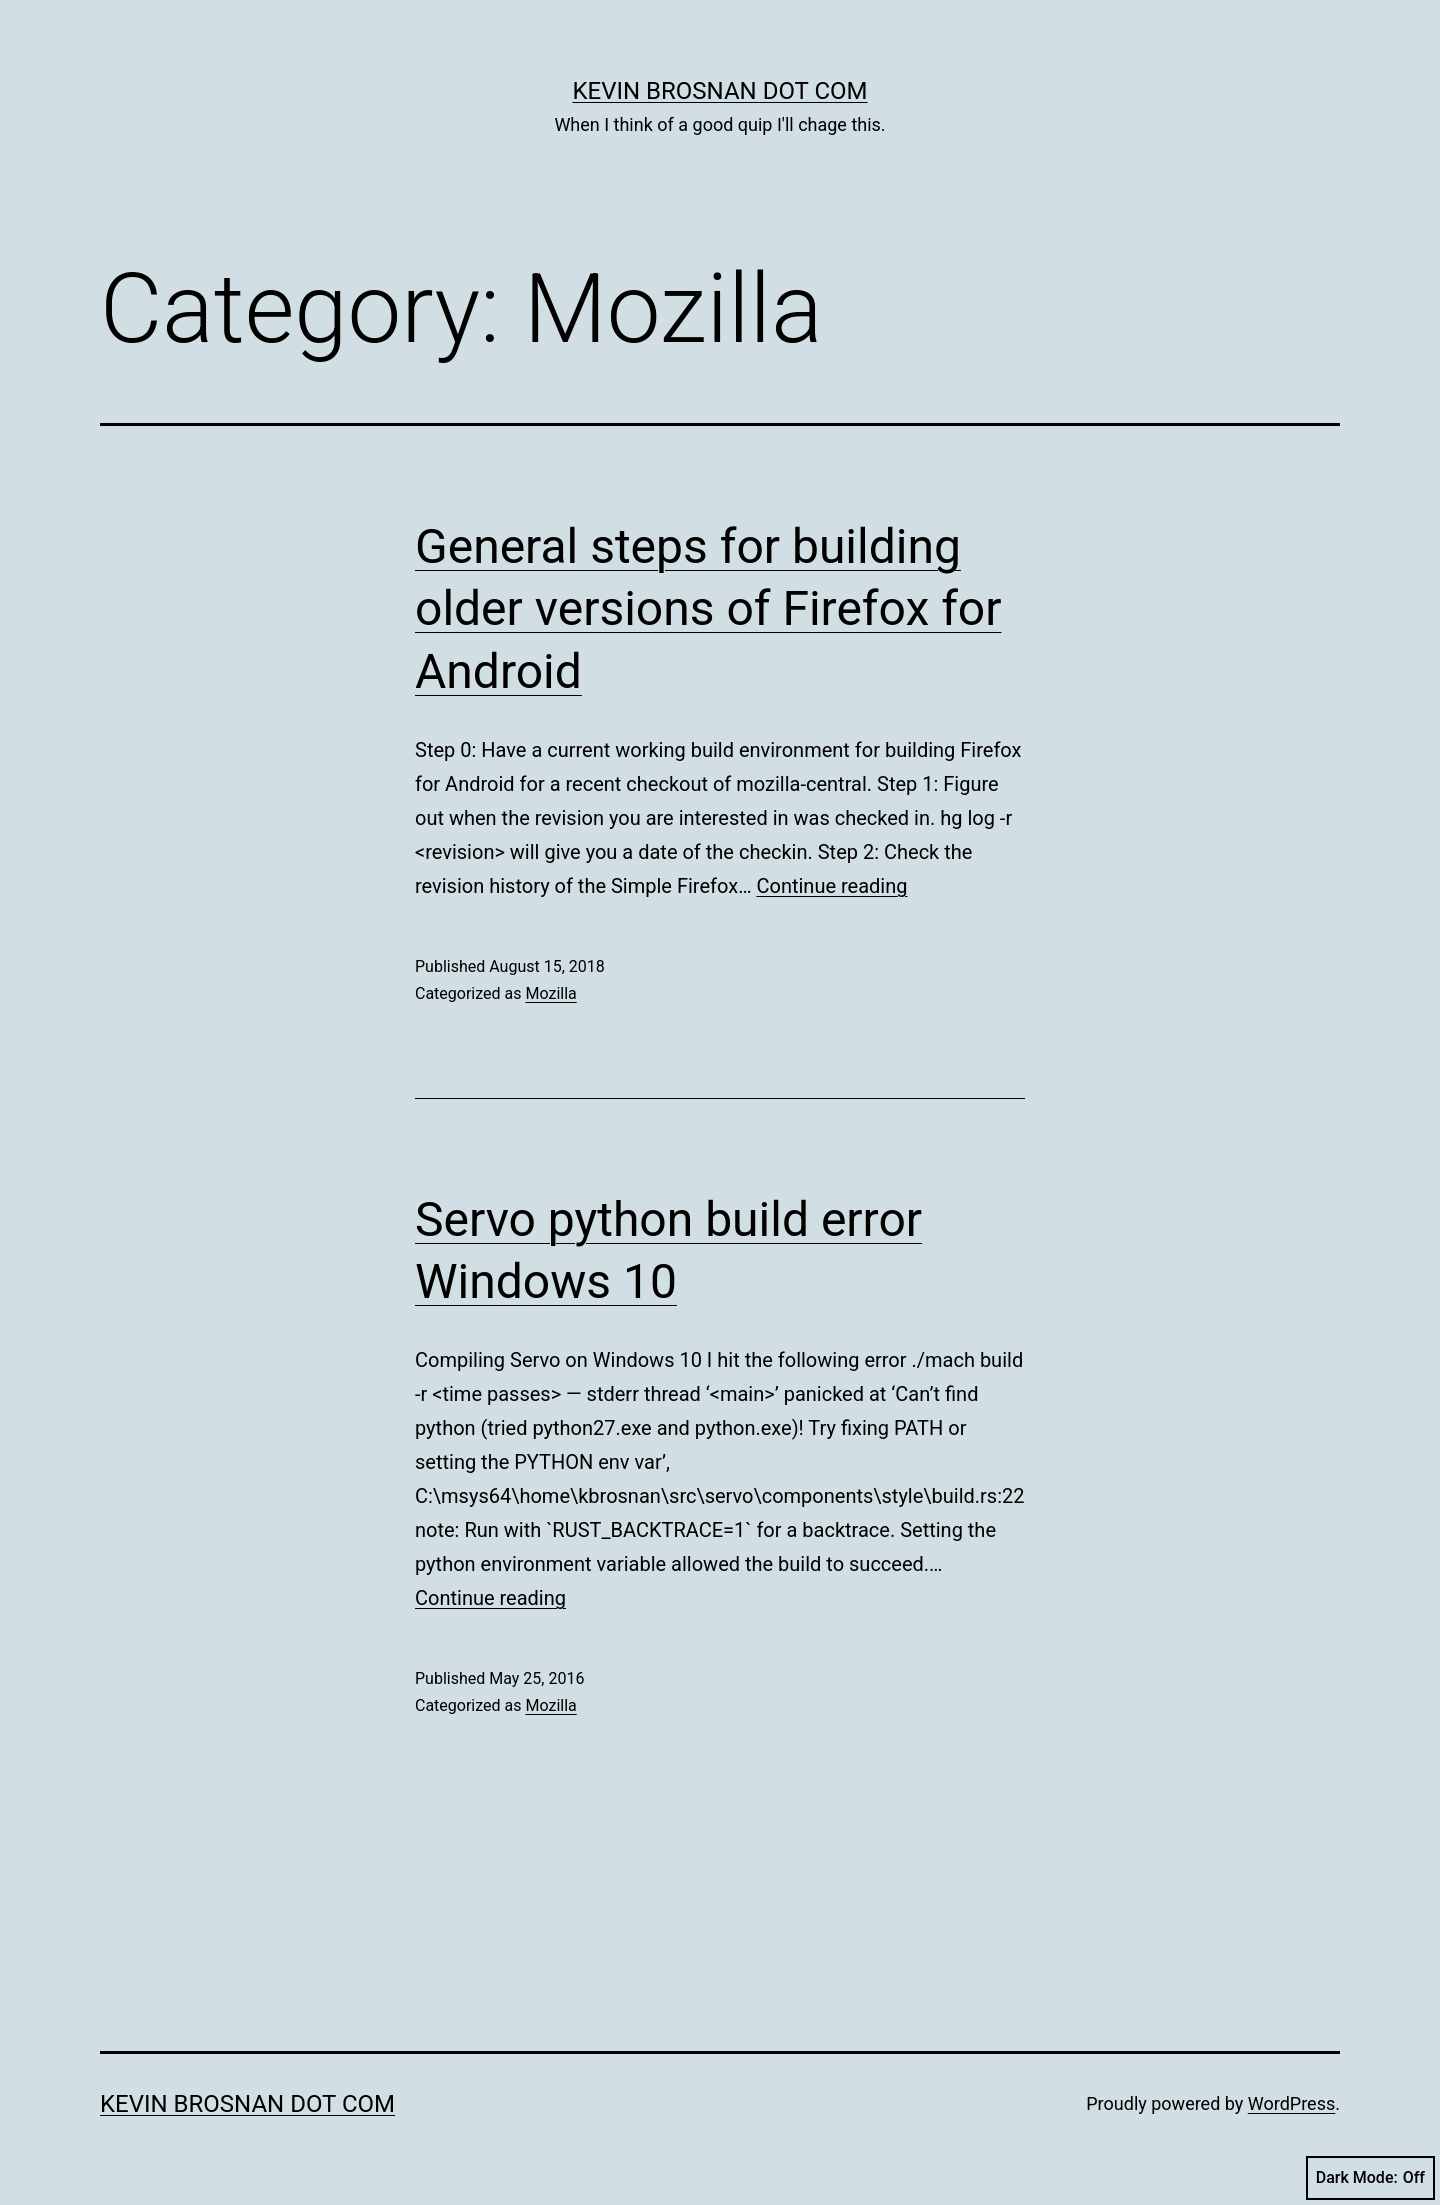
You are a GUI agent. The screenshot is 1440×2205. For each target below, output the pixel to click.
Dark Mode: (1370, 2178)
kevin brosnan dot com (720, 91)
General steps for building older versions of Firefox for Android (708, 609)
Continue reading (831, 886)
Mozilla (550, 993)
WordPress (1291, 2103)
